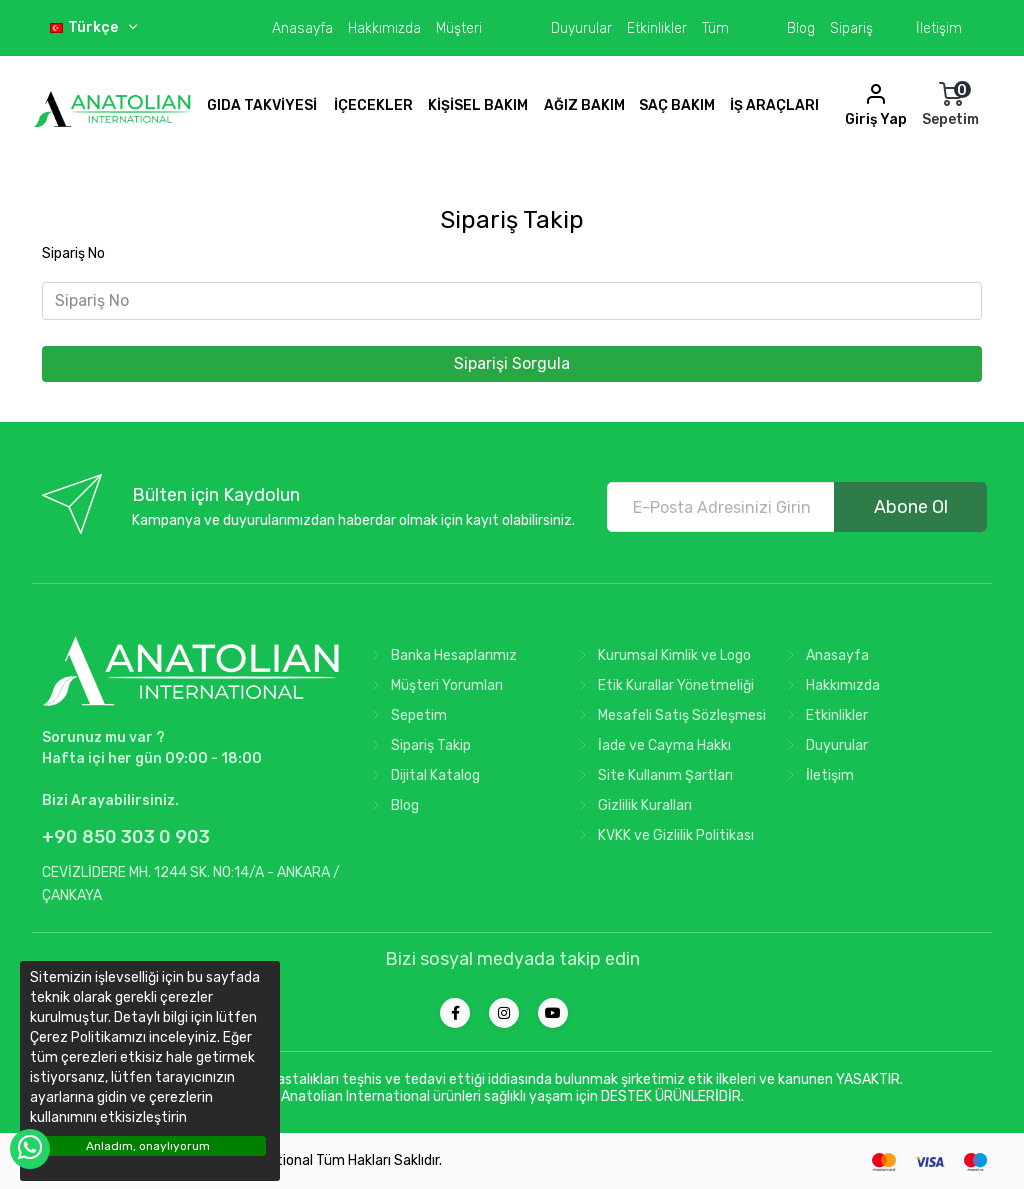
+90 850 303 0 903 (126, 837)
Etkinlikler (657, 28)
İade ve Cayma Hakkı (651, 745)
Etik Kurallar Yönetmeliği (662, 685)
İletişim (939, 28)
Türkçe (95, 27)
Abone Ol (911, 507)
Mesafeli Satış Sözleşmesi (668, 715)
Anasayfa (302, 28)
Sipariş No (73, 253)
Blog (801, 28)
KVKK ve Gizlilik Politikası (662, 835)
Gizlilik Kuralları (631, 805)
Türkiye (99, 83)
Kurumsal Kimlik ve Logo (661, 655)
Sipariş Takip (417, 745)
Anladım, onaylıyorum (148, 1146)
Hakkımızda (384, 28)
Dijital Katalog (422, 775)
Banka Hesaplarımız (440, 655)
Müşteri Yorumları (433, 685)
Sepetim (405, 715)
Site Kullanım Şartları (652, 775)
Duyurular (581, 28)
